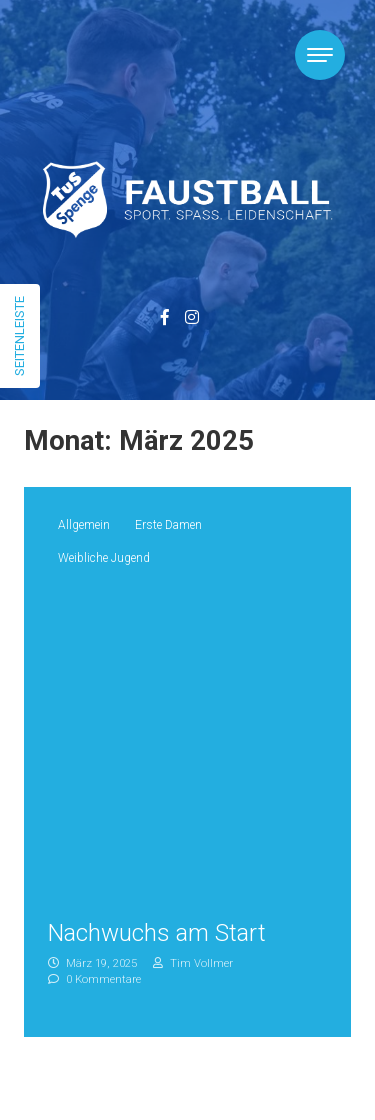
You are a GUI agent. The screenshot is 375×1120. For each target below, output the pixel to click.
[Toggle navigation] (320, 55)
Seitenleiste (19, 336)
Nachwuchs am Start (157, 933)
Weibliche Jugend (104, 558)
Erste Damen (168, 525)
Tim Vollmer (193, 963)
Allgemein (84, 525)
